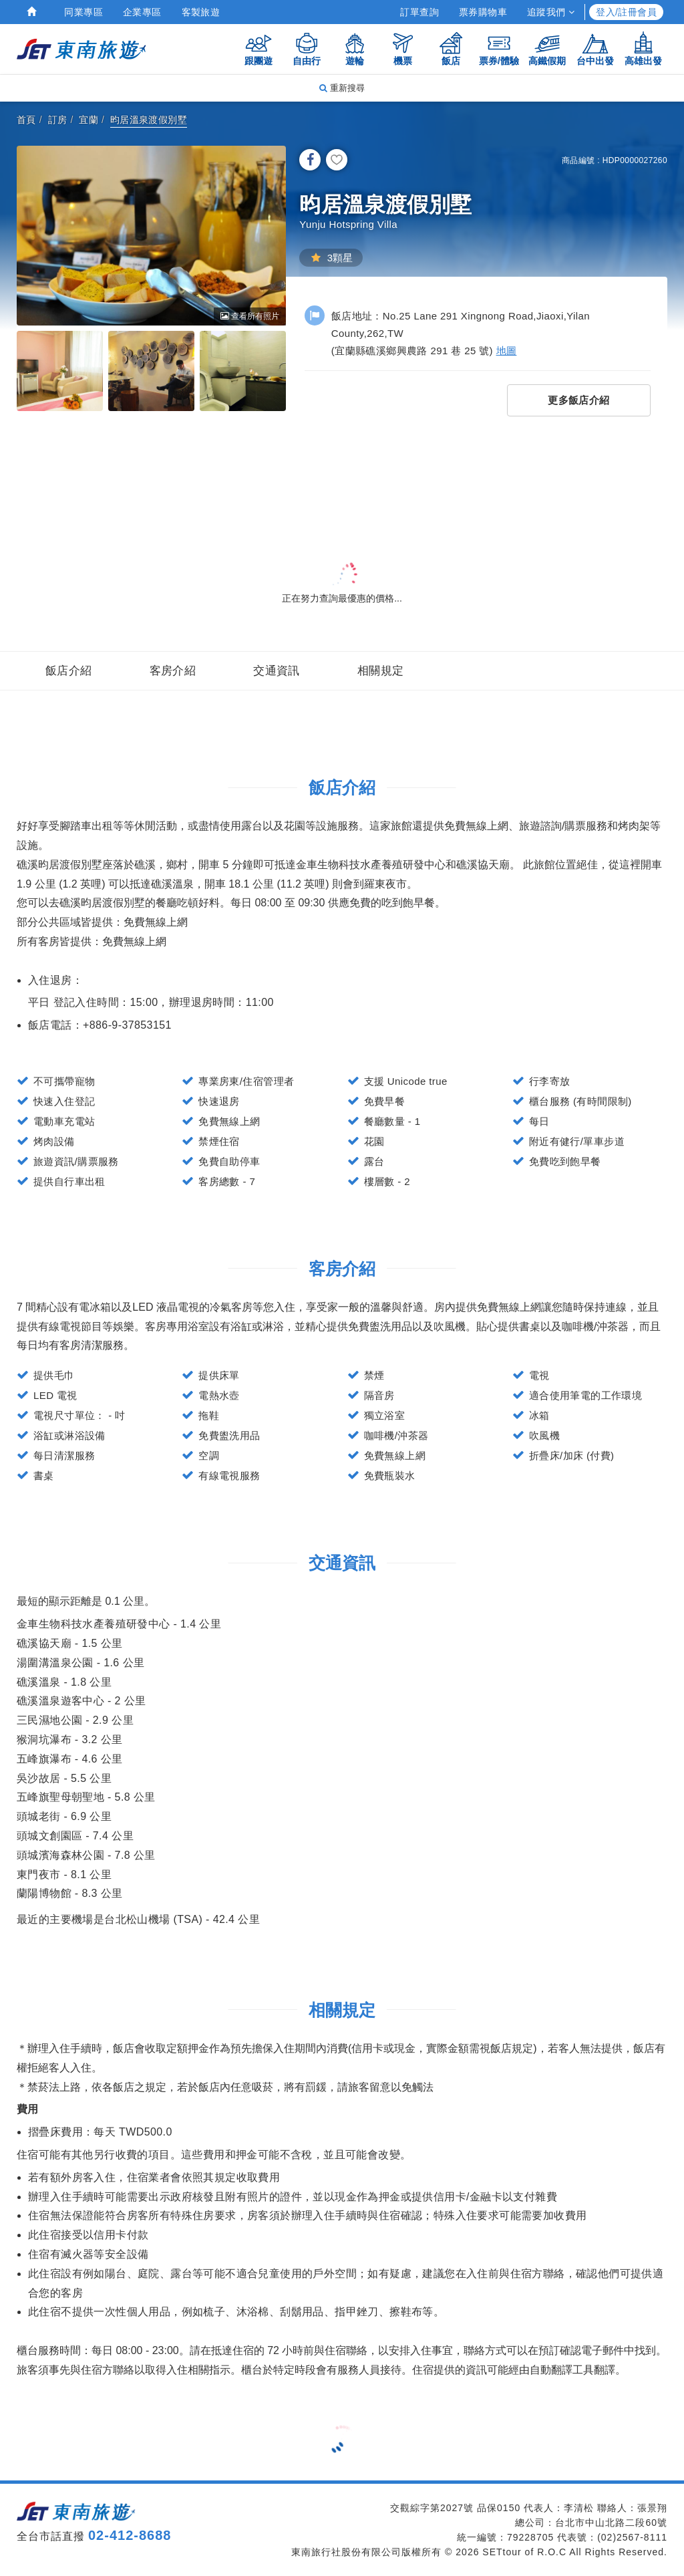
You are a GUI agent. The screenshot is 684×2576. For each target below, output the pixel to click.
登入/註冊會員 (626, 12)
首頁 (26, 119)
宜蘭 (88, 119)
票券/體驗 (499, 48)
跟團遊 (258, 48)
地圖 (506, 350)
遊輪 (354, 48)
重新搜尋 (342, 88)
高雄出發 (643, 48)
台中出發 (595, 48)
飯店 (451, 48)
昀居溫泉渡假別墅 (148, 119)
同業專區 (83, 12)
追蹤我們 (550, 12)
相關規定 (380, 670)
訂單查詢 (419, 12)
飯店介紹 (68, 670)
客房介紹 (173, 670)
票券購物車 (483, 12)
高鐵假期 (547, 48)
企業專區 (142, 12)
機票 (402, 48)
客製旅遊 (201, 12)
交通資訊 (276, 670)
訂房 (57, 119)
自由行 (307, 48)
